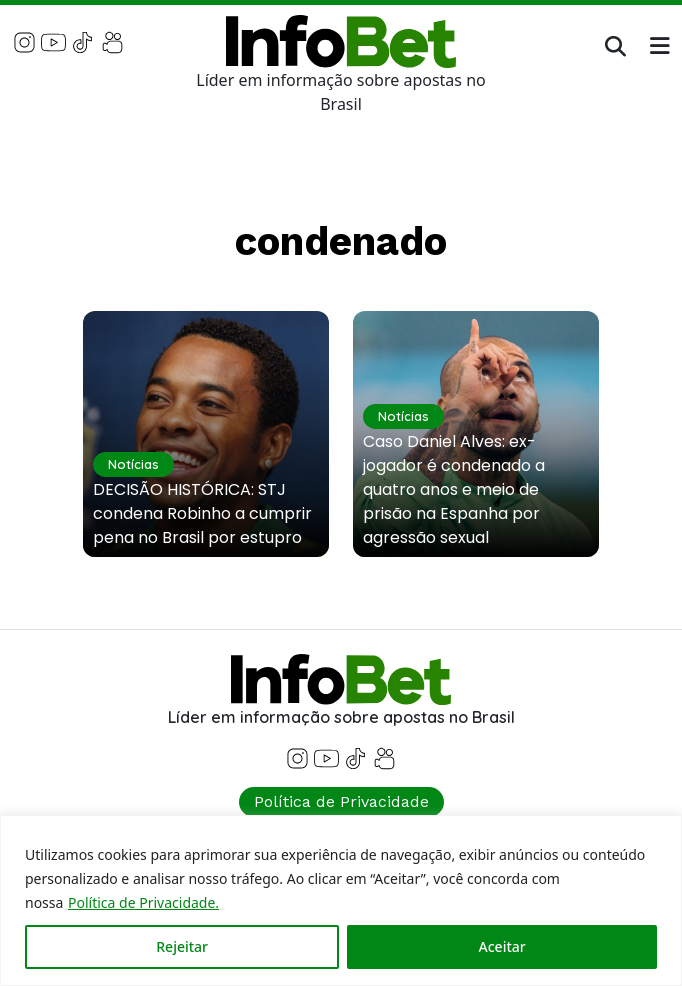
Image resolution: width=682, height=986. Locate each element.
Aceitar (502, 946)
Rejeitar (182, 946)
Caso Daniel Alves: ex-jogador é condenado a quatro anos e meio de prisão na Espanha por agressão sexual (454, 489)
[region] (341, 900)
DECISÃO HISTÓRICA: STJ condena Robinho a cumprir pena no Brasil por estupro (202, 513)
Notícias (133, 464)
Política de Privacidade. (143, 902)
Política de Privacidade (341, 801)
